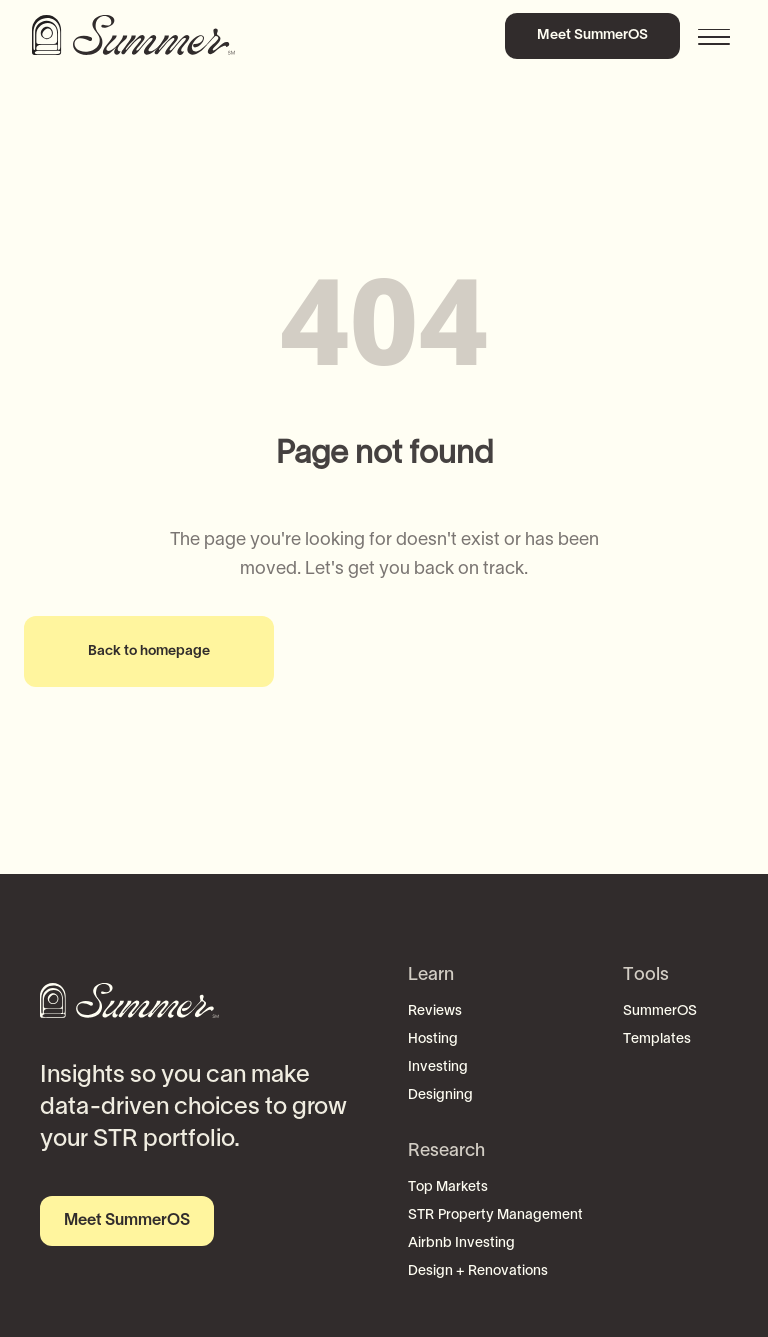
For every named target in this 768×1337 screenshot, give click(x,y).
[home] (137, 36)
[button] (716, 36)
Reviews (435, 1011)
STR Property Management (495, 1215)
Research (446, 1151)
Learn (431, 975)
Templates (657, 1039)
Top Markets (448, 1187)
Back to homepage (149, 651)
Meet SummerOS (592, 35)
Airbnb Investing (461, 1243)
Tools (646, 975)
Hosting (433, 1039)
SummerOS (660, 1011)
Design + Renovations (478, 1271)
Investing (438, 1067)
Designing (440, 1095)
